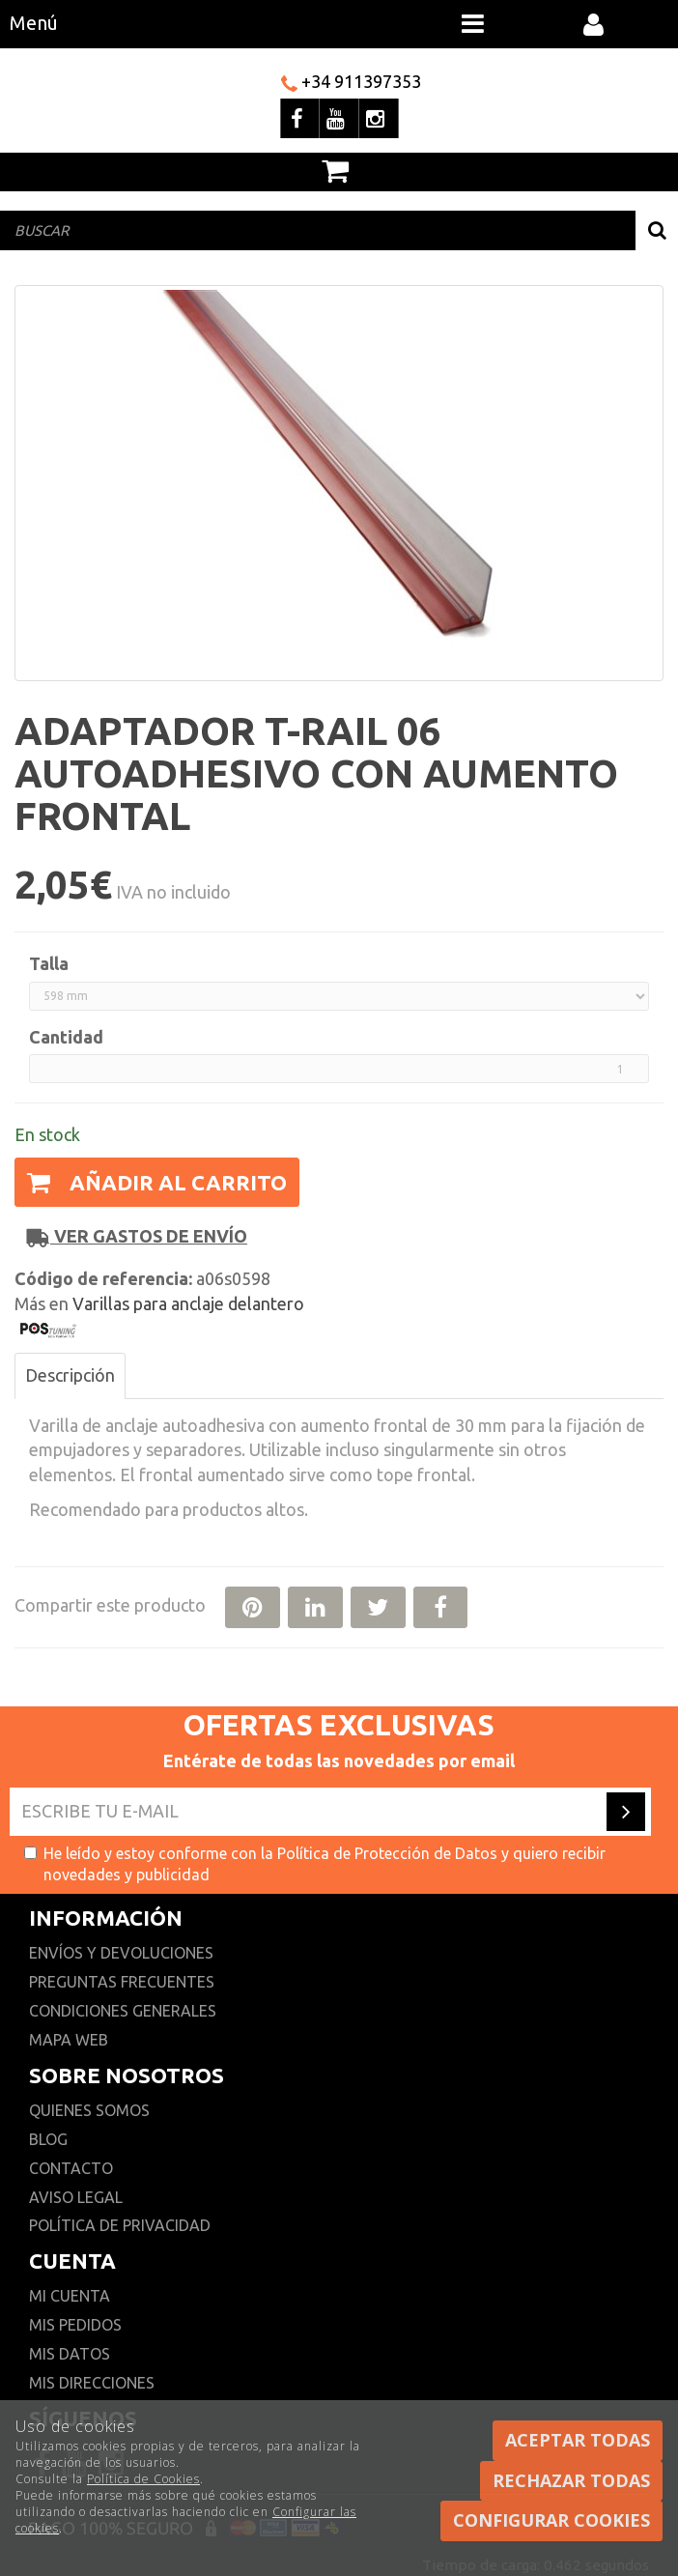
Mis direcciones (92, 2382)
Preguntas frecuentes (121, 1981)
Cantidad (66, 1036)
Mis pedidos (75, 2324)
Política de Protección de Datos (387, 1853)
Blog (48, 2139)
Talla (49, 963)
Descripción (70, 1375)
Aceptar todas (577, 2439)
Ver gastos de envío (137, 1236)
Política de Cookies (143, 2479)
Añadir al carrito (157, 1182)
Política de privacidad (120, 2225)
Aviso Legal (76, 2197)
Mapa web (68, 2039)
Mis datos (69, 2353)
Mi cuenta (69, 2295)
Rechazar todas (571, 2480)
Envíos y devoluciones (123, 1952)
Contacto (71, 2168)
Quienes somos (89, 2110)
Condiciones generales (122, 2010)
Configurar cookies (551, 2520)
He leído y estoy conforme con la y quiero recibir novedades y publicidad (315, 1864)
